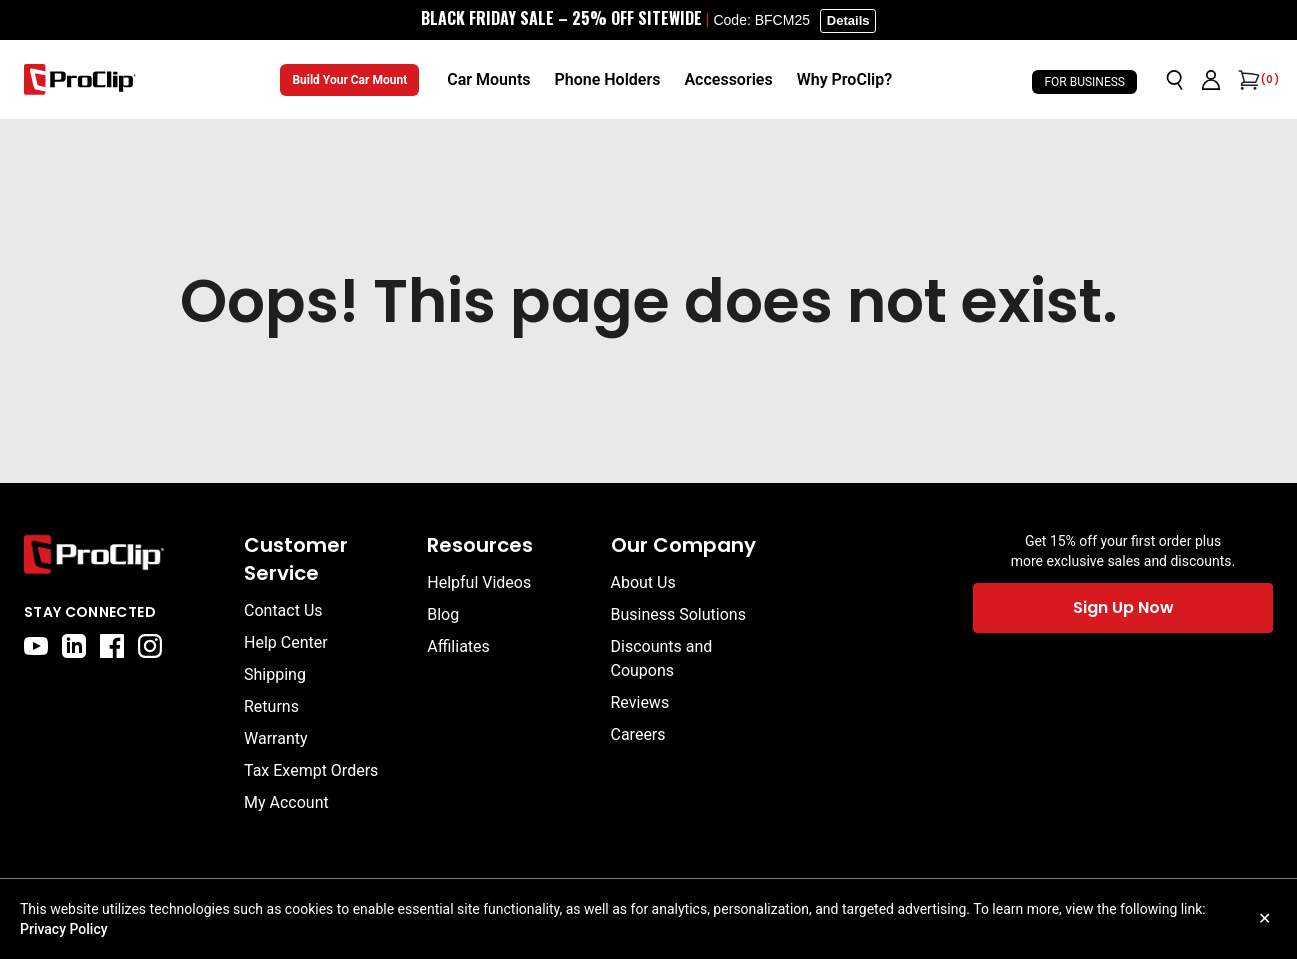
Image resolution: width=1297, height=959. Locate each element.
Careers (638, 734)
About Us (643, 582)
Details (848, 20)
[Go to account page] (1211, 80)
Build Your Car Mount (349, 80)
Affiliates (458, 646)
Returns (271, 706)
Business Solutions (678, 614)
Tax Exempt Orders (311, 770)
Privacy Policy (64, 929)
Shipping (275, 674)
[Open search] (1175, 80)
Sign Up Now (1123, 607)
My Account (286, 802)
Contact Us (283, 610)
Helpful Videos (479, 582)
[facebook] (112, 646)
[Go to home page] (124, 554)
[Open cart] (1247, 80)
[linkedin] (74, 646)
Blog (443, 614)
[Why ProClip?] (844, 80)
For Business (1084, 82)
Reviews (640, 702)
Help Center (286, 642)
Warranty (276, 738)
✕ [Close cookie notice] (1264, 918)
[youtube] (36, 646)
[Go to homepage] (80, 79)
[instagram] (150, 646)
